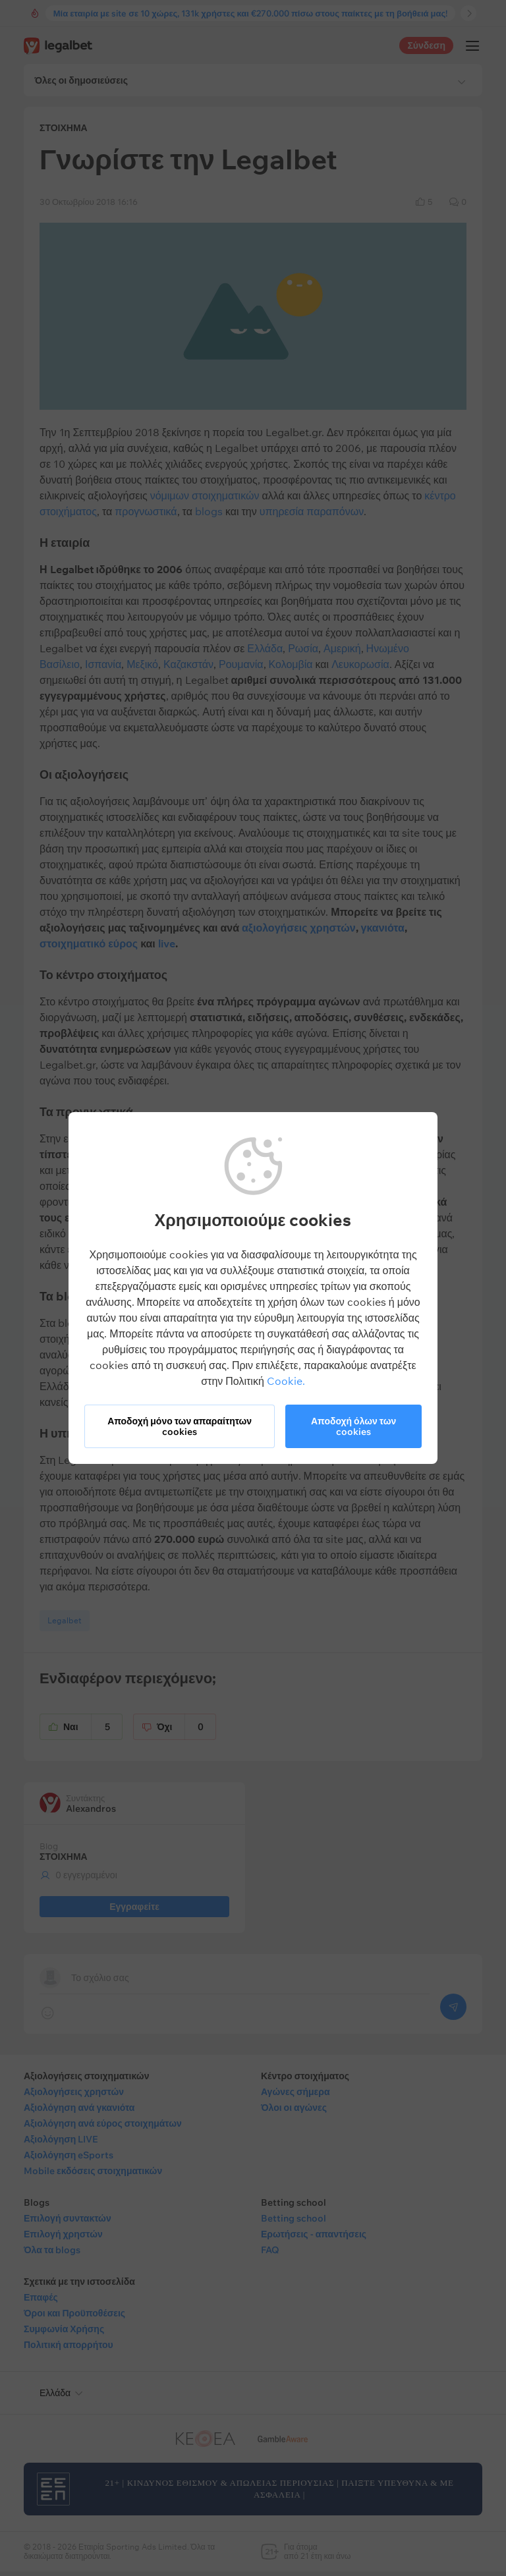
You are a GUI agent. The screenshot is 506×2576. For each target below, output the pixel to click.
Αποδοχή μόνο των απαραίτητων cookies (179, 1426)
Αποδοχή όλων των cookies (353, 1426)
